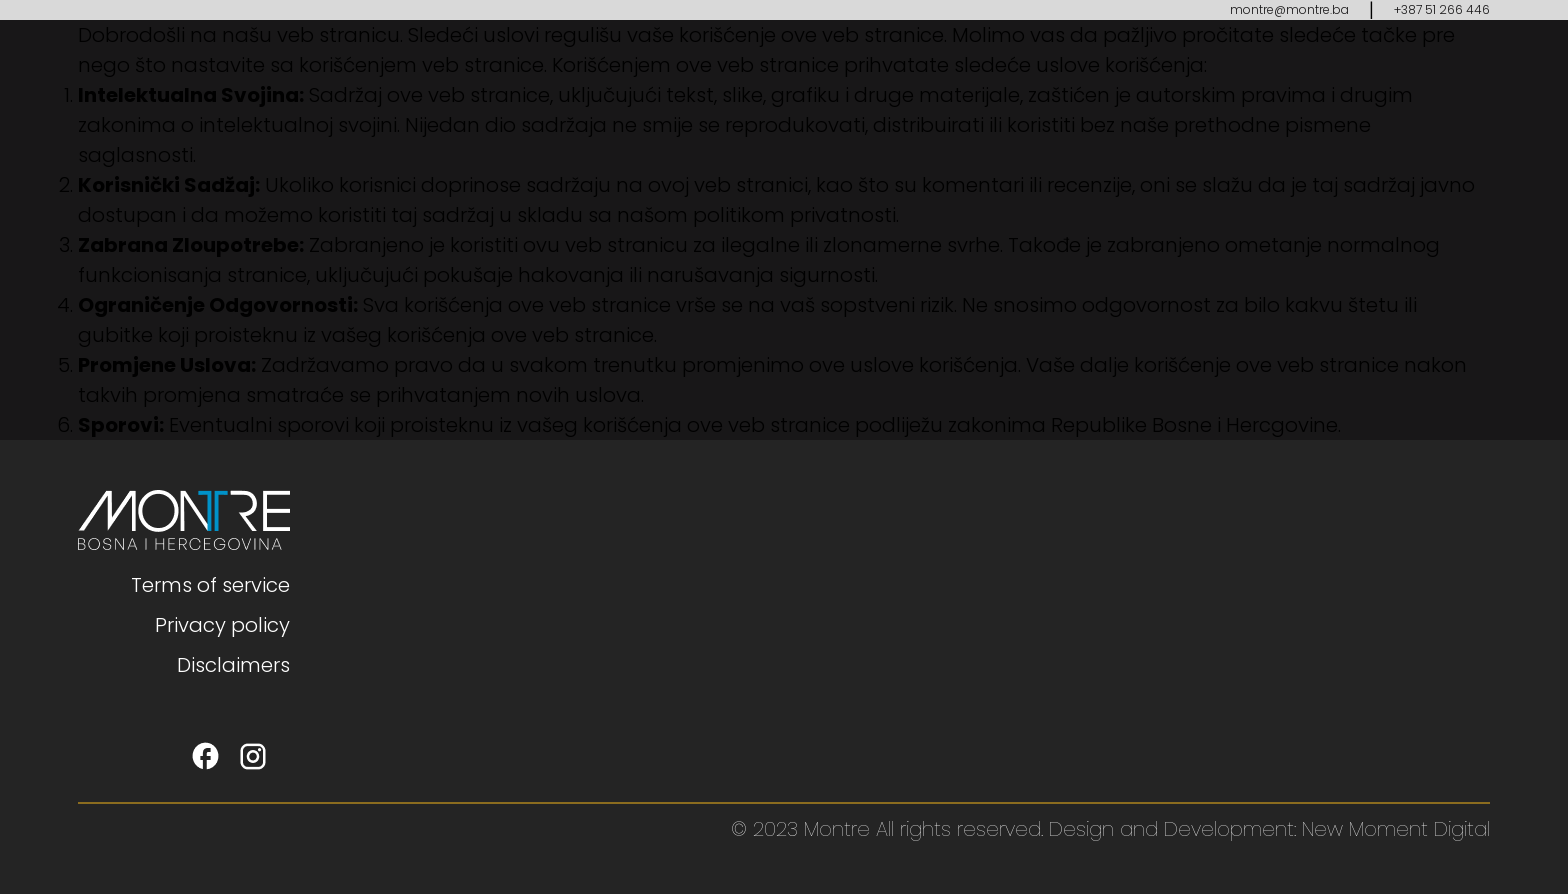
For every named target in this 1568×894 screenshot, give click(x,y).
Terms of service (210, 585)
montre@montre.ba (1289, 9)
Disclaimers (233, 665)
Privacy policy (222, 625)
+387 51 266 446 (1442, 9)
